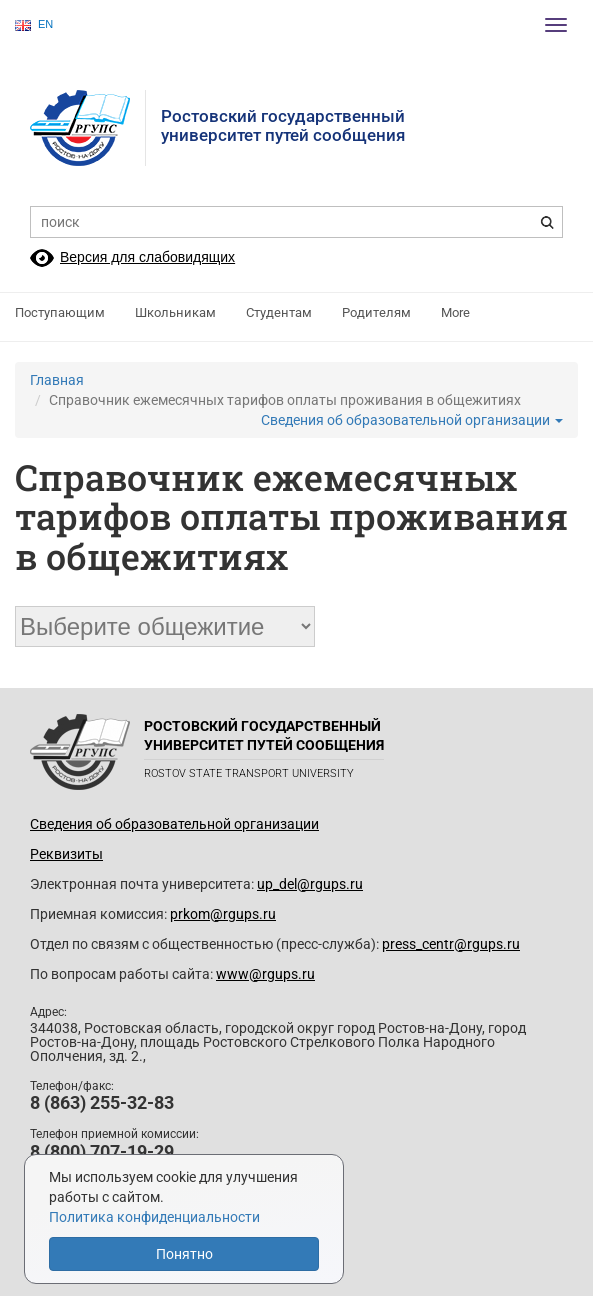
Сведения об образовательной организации (412, 420)
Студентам (279, 312)
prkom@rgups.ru (223, 914)
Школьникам (175, 312)
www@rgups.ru (265, 974)
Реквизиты (66, 854)
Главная (57, 380)
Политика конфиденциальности (154, 1217)
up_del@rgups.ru (310, 884)
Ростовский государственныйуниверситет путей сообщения (283, 125)
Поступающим (60, 312)
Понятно (184, 1254)
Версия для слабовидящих (147, 257)
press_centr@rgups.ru (451, 944)
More (455, 312)
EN (34, 24)
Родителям (376, 312)
